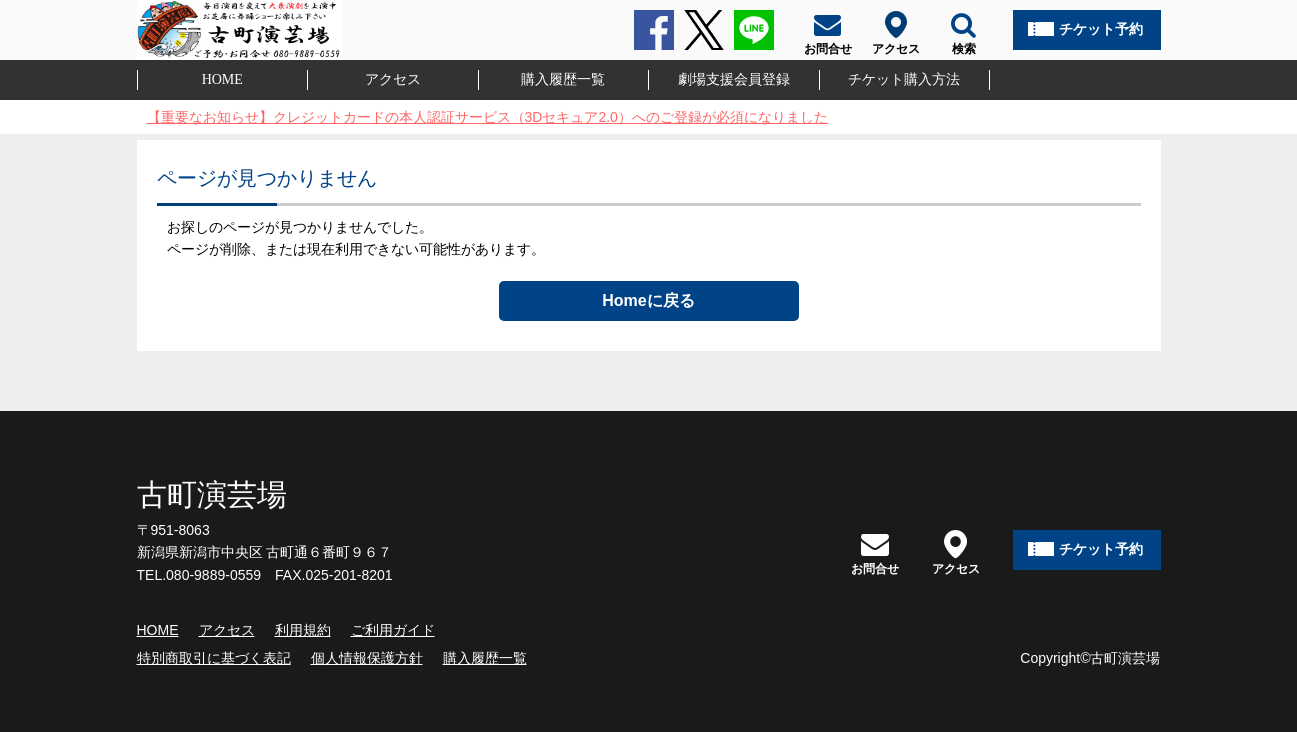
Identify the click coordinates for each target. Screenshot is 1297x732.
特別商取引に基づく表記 (214, 658)
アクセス (393, 79)
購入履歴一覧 (563, 79)
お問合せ (875, 552)
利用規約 (303, 630)
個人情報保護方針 (367, 658)
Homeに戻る (648, 300)
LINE (754, 30)
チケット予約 (1101, 29)
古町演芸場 (212, 494)
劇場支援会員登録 (734, 79)
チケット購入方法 (904, 79)
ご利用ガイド (393, 630)
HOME (222, 79)
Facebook (654, 30)
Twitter (704, 30)
